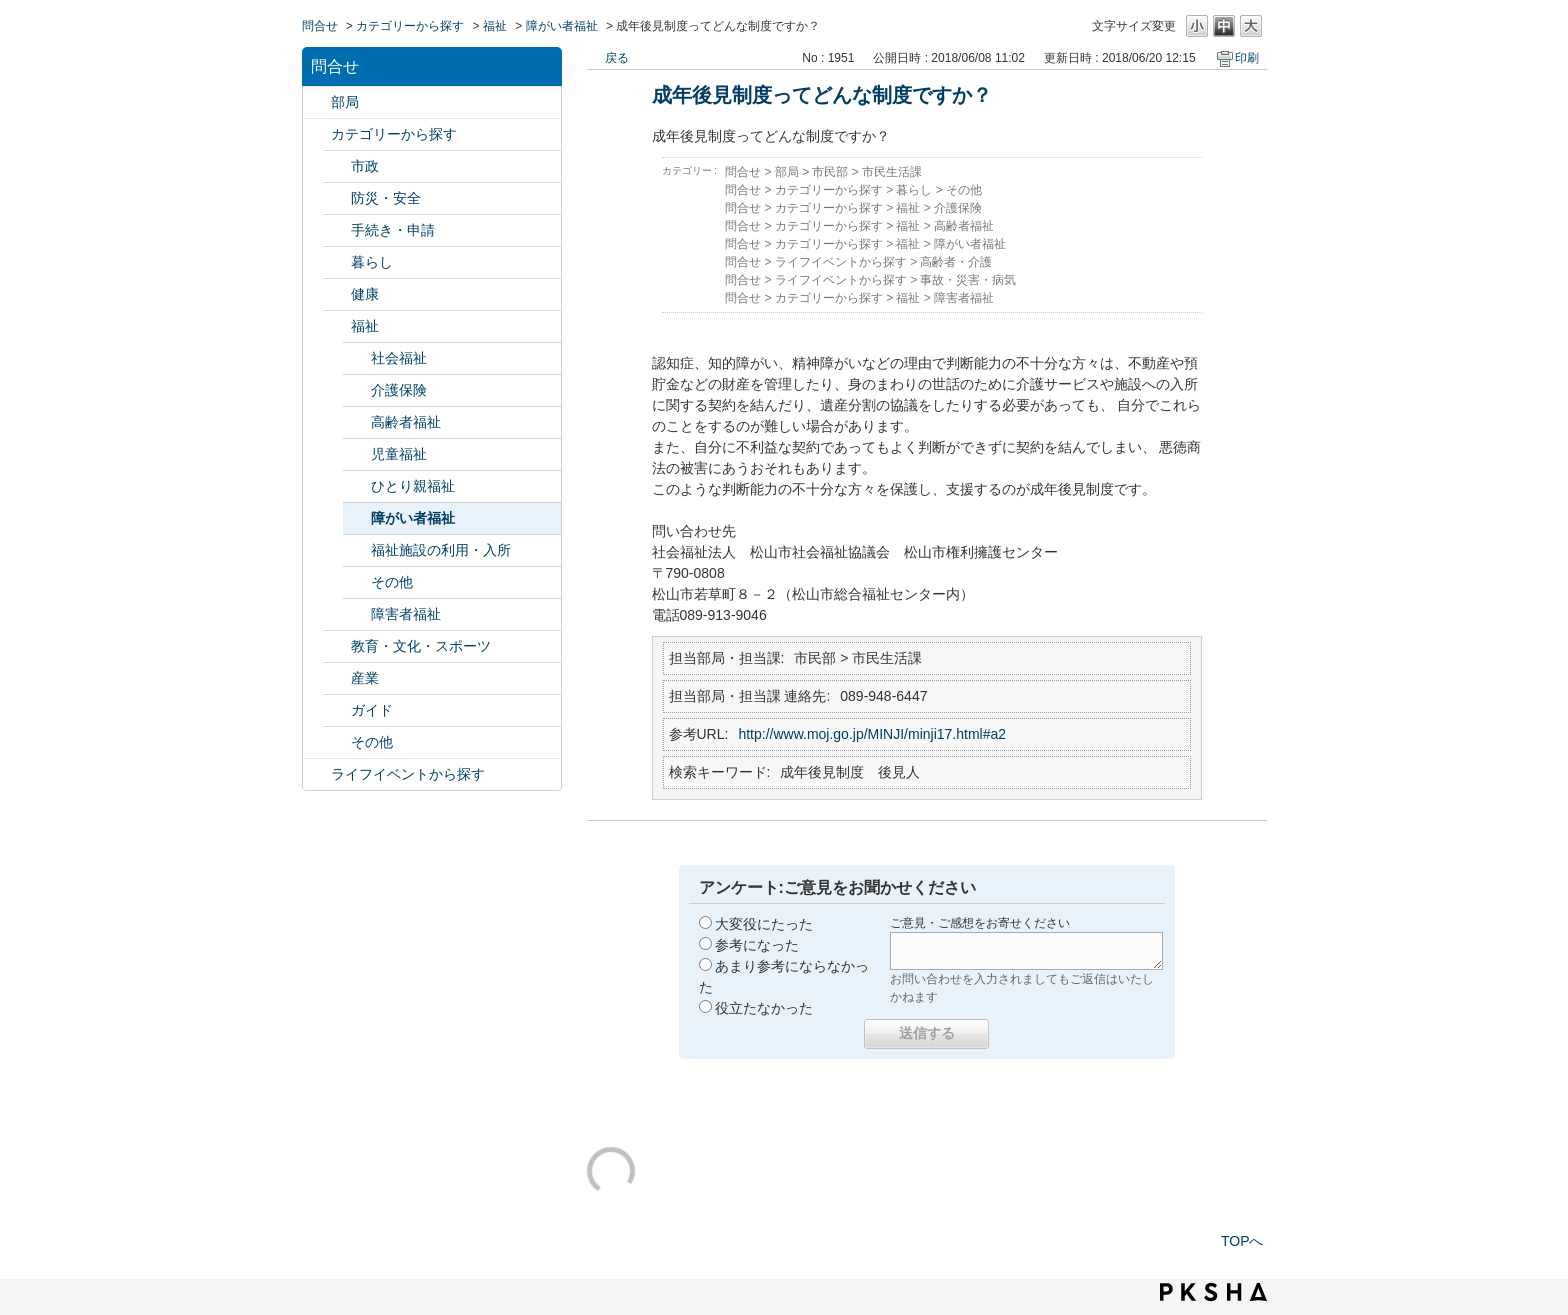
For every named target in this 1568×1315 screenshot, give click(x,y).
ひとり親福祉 (413, 486)
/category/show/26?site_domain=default (337, 646)
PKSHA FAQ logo (1213, 1292)
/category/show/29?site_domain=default (337, 742)
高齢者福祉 (406, 422)
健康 (365, 294)
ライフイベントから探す (408, 774)
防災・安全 (386, 198)
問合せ (320, 26)
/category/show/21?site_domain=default (337, 198)
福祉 (495, 26)
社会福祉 (399, 358)
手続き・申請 (393, 230)
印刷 (1247, 58)
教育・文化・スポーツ (421, 646)
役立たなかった (764, 1008)
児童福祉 (399, 454)
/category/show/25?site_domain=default (337, 326)
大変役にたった (764, 924)
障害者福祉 (406, 614)
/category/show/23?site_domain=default (337, 262)
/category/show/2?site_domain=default (317, 134)
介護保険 (399, 390)
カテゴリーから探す (410, 26)
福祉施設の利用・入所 (441, 550)
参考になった (757, 945)
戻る (617, 58)
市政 (365, 166)
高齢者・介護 (956, 262)
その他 (392, 582)
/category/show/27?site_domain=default (337, 678)
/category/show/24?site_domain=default (337, 294)
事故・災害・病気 (968, 280)
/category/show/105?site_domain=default (317, 774)
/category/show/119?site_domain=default (317, 102)
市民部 (830, 172)
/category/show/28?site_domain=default (337, 710)
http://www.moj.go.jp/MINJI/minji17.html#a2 (872, 734)
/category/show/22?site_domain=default (337, 230)
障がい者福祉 (562, 26)
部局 (345, 102)
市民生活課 (892, 172)
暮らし (372, 262)
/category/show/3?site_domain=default (337, 166)
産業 (365, 678)
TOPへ (1242, 1241)
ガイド (372, 710)
